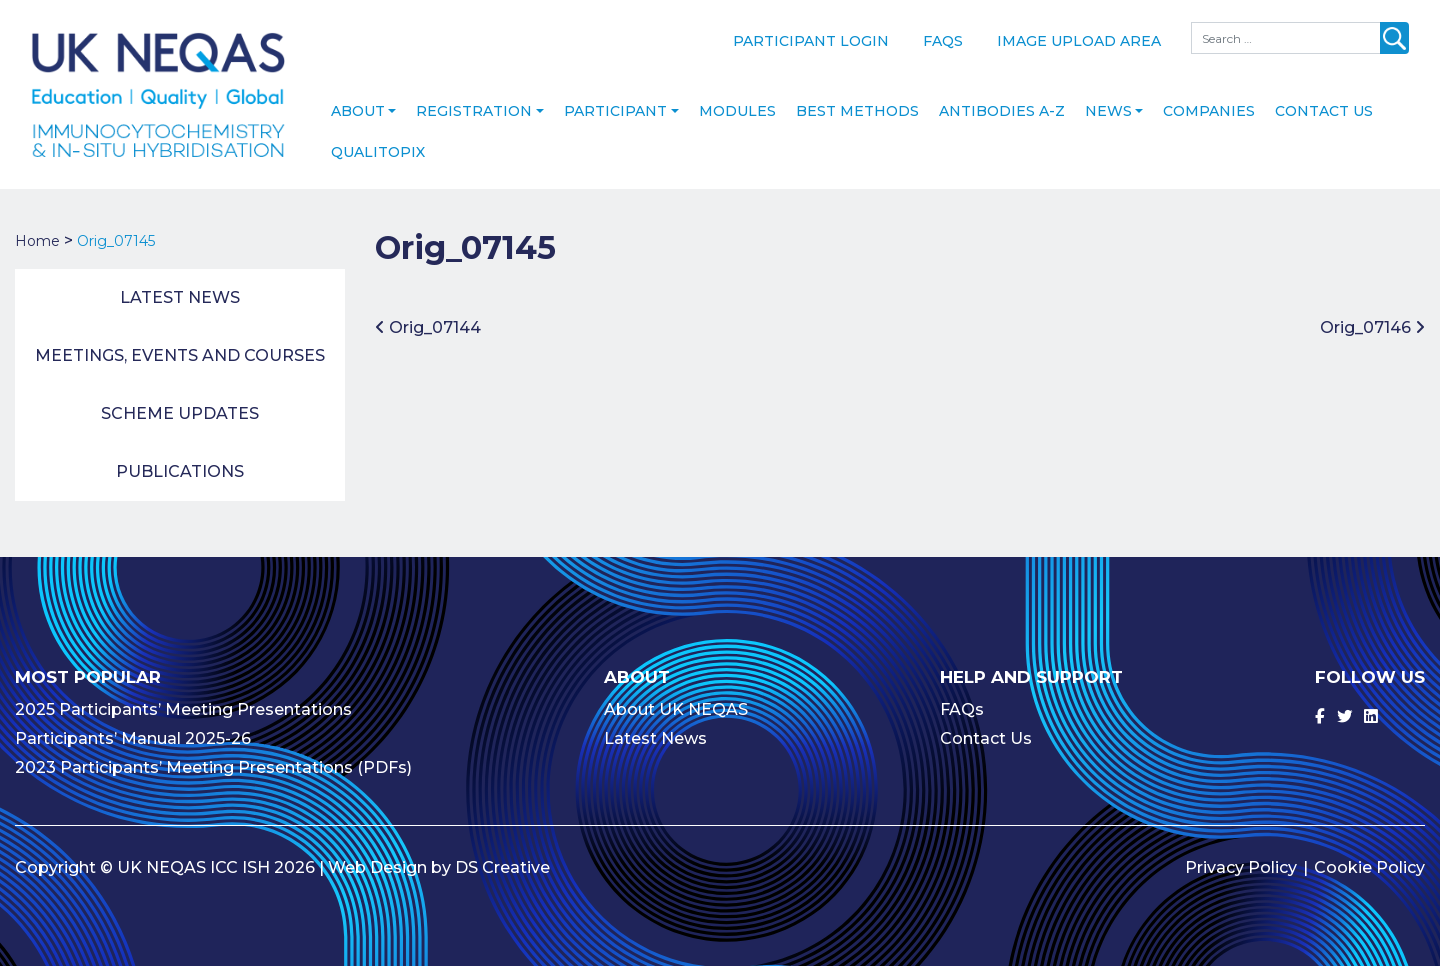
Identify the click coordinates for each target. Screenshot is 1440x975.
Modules (737, 121)
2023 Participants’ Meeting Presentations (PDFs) (213, 776)
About (358, 121)
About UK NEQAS (676, 718)
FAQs (943, 41)
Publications (180, 481)
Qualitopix (378, 162)
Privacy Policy (1241, 876)
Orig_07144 (428, 336)
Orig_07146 (1372, 336)
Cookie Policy (1369, 876)
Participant (615, 121)
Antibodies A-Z (1002, 121)
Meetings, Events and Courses (180, 365)
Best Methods (857, 121)
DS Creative (502, 876)
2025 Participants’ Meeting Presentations (183, 718)
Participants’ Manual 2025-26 (133, 747)
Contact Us (1324, 121)
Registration (474, 121)
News (1108, 121)
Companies (1209, 121)
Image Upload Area (1079, 41)
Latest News (180, 307)
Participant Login (811, 41)
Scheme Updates (180, 423)
